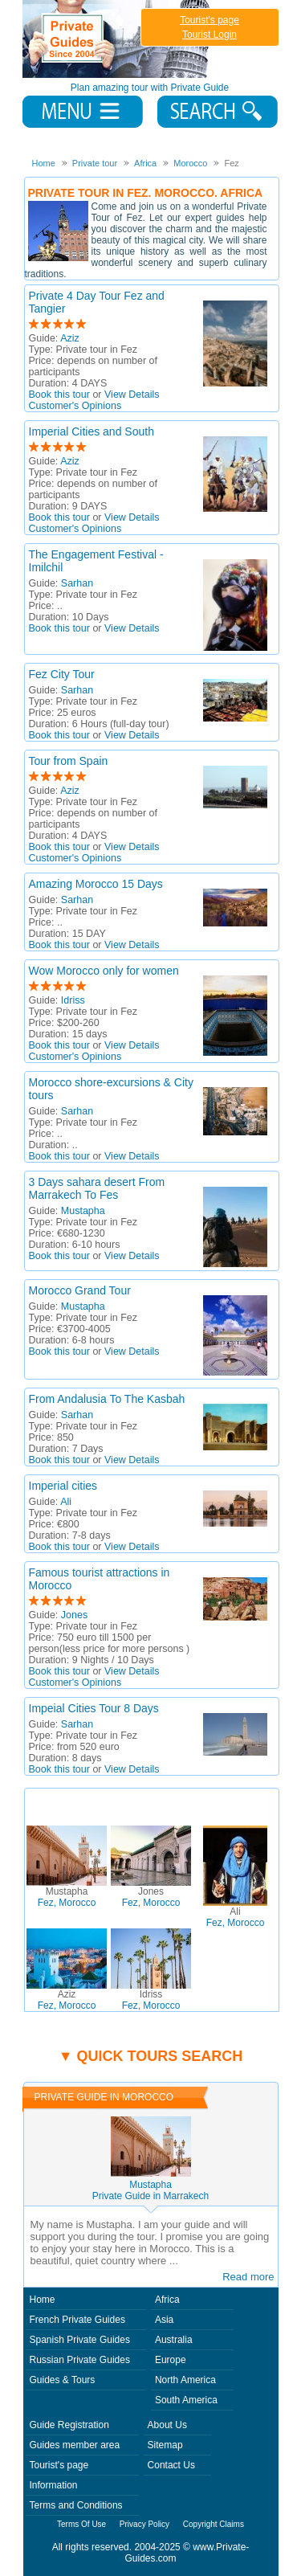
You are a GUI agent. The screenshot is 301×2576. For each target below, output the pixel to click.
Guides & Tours (63, 2380)
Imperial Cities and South (91, 431)
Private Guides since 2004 (117, 39)
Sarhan (77, 583)
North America (185, 2380)
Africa (167, 2299)
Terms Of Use (81, 2524)
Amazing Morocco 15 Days (96, 883)
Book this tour (59, 394)
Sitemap (165, 2445)
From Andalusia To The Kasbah (107, 1398)
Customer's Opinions (75, 405)
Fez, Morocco (67, 1897)
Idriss (73, 1000)
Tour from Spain (68, 760)
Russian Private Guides (80, 2359)
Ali (65, 1501)
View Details (132, 394)
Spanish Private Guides (80, 2339)
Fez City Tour (62, 674)
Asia (164, 2319)
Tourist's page (209, 20)
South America (186, 2400)
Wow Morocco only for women (104, 970)
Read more (248, 2277)
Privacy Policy (144, 2524)
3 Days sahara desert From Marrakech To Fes (97, 1188)
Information (54, 2485)
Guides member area (75, 2445)
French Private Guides (77, 2319)
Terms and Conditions (76, 2505)
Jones (74, 1615)
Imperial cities (63, 1485)
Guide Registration (69, 2425)
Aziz (69, 338)
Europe (170, 2359)
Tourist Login (209, 34)
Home (42, 2299)
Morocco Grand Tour (80, 1290)
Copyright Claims (213, 2524)
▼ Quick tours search (151, 2056)
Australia (174, 2339)
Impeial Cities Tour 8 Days (94, 1708)
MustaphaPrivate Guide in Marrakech (150, 2190)
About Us (167, 2425)
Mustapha (83, 1210)
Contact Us (171, 2465)
